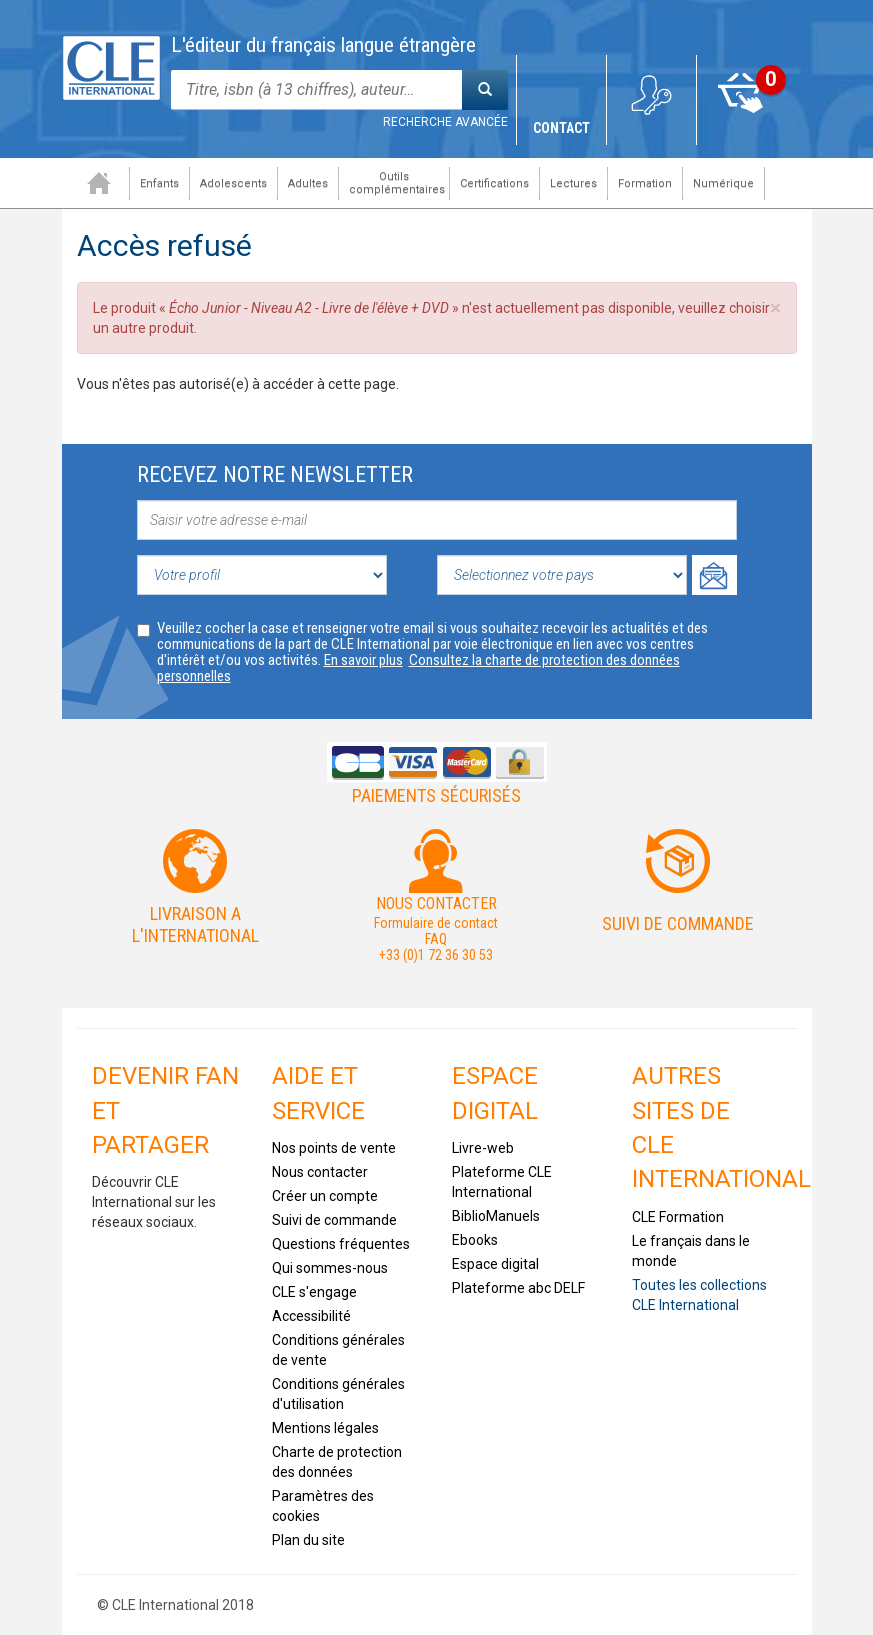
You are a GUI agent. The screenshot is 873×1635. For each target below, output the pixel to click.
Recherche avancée (445, 122)
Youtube (175, 1266)
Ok (714, 575)
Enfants (152, 183)
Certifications (487, 183)
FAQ (436, 939)
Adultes (301, 183)
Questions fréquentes (341, 1244)
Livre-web (483, 1148)
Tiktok (116, 1322)
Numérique (716, 183)
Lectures (566, 183)
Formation (638, 183)
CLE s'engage (314, 1292)
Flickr (116, 1378)
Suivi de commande (678, 923)
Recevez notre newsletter (275, 474)
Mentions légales (325, 1428)
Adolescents (226, 183)
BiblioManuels (496, 1216)
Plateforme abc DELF (518, 1288)
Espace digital (495, 1264)
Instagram (175, 1322)
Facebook (116, 1266)
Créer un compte (325, 1196)
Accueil (92, 183)
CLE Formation (678, 1217)
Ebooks (475, 1240)
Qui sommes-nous (330, 1268)
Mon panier (741, 128)
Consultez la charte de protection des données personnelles (418, 668)
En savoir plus (363, 660)
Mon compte (651, 128)
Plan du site (308, 1540)
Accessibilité (311, 1316)
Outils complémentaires (390, 183)
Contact (561, 128)
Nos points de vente (334, 1148)
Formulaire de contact (436, 923)
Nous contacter (320, 1172)
